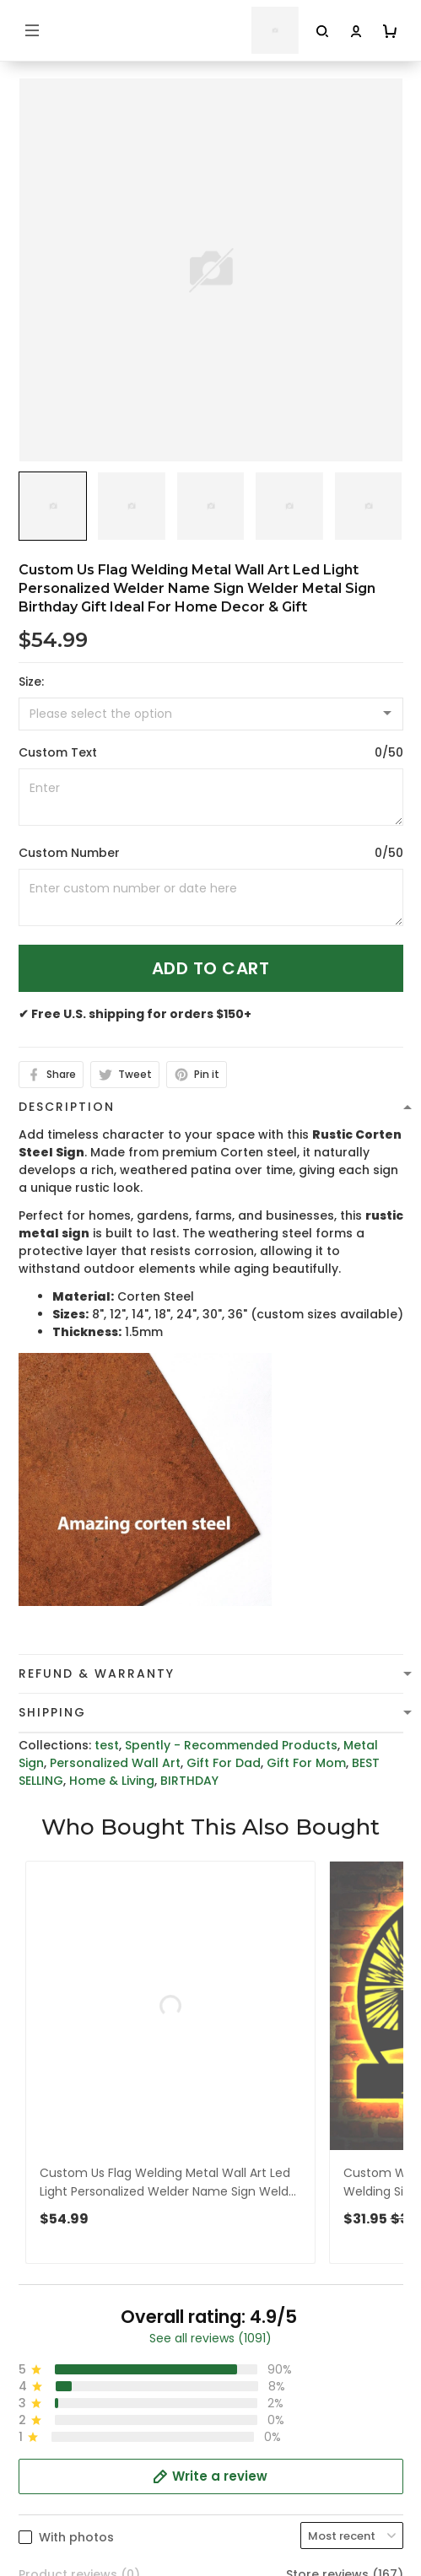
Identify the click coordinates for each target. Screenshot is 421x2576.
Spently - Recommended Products (231, 1745)
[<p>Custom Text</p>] (211, 797)
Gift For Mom (306, 1762)
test (106, 1745)
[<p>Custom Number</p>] (211, 897)
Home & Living (111, 1780)
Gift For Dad (223, 1762)
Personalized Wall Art (115, 1762)
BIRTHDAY (189, 1780)
